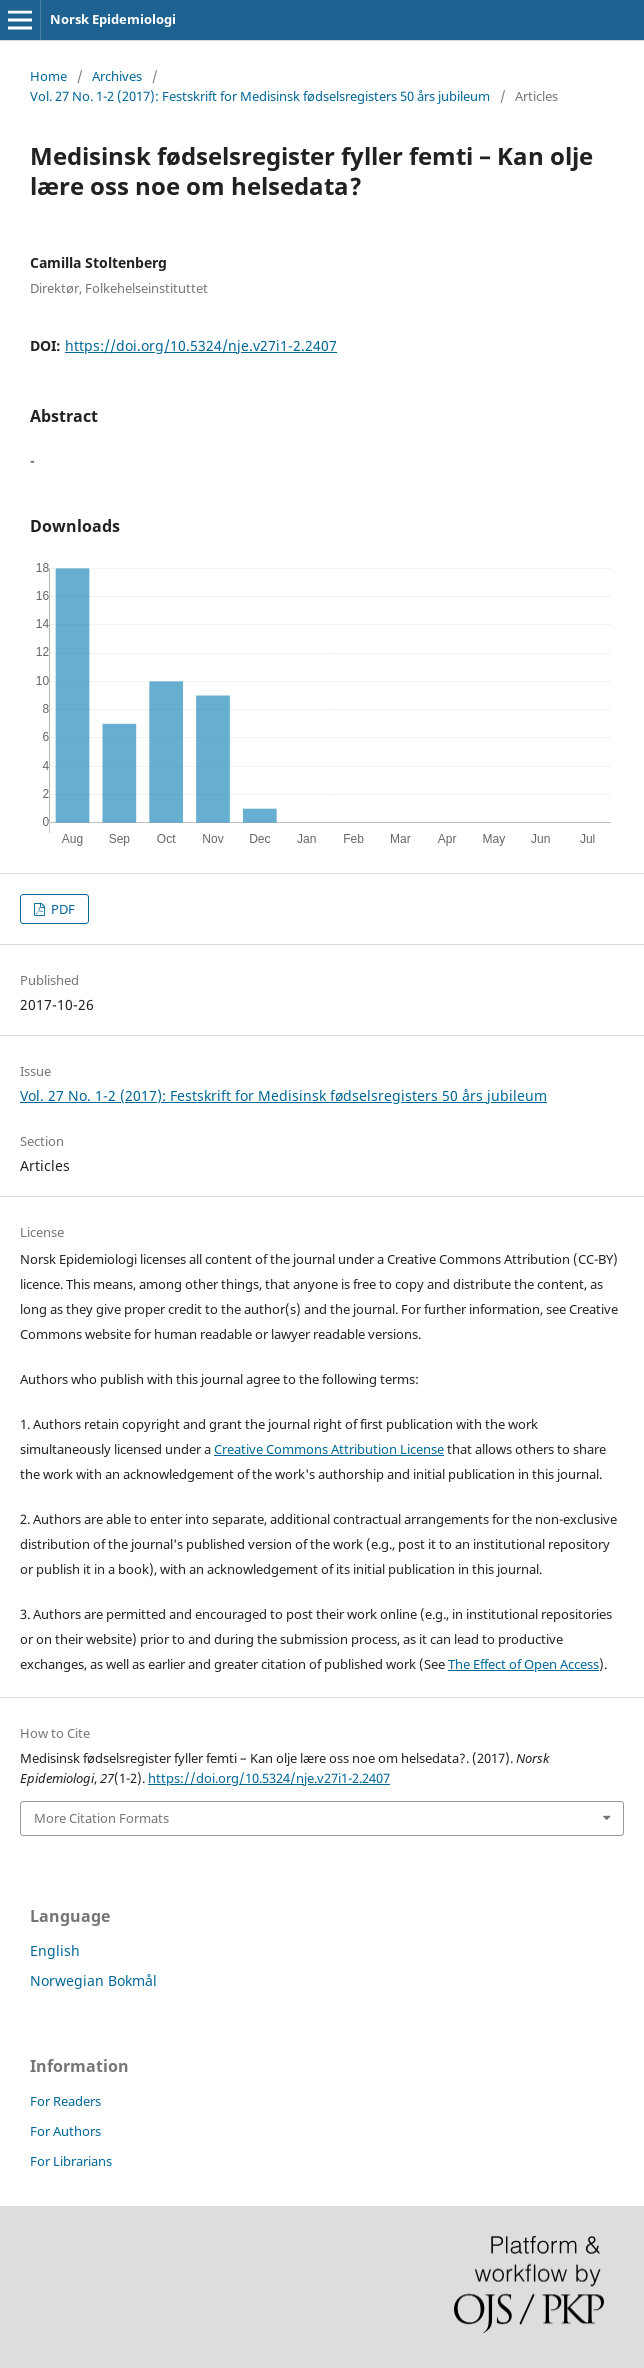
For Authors (65, 2131)
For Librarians (71, 2161)
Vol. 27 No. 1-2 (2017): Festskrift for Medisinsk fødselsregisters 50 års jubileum (260, 96)
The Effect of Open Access (523, 1664)
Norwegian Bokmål (93, 1980)
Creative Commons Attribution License (329, 1449)
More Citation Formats (101, 1818)
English (55, 1950)
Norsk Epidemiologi (113, 19)
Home (48, 76)
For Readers (65, 2101)
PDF (61, 909)
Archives (117, 76)
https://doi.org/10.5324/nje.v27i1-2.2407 (201, 345)
